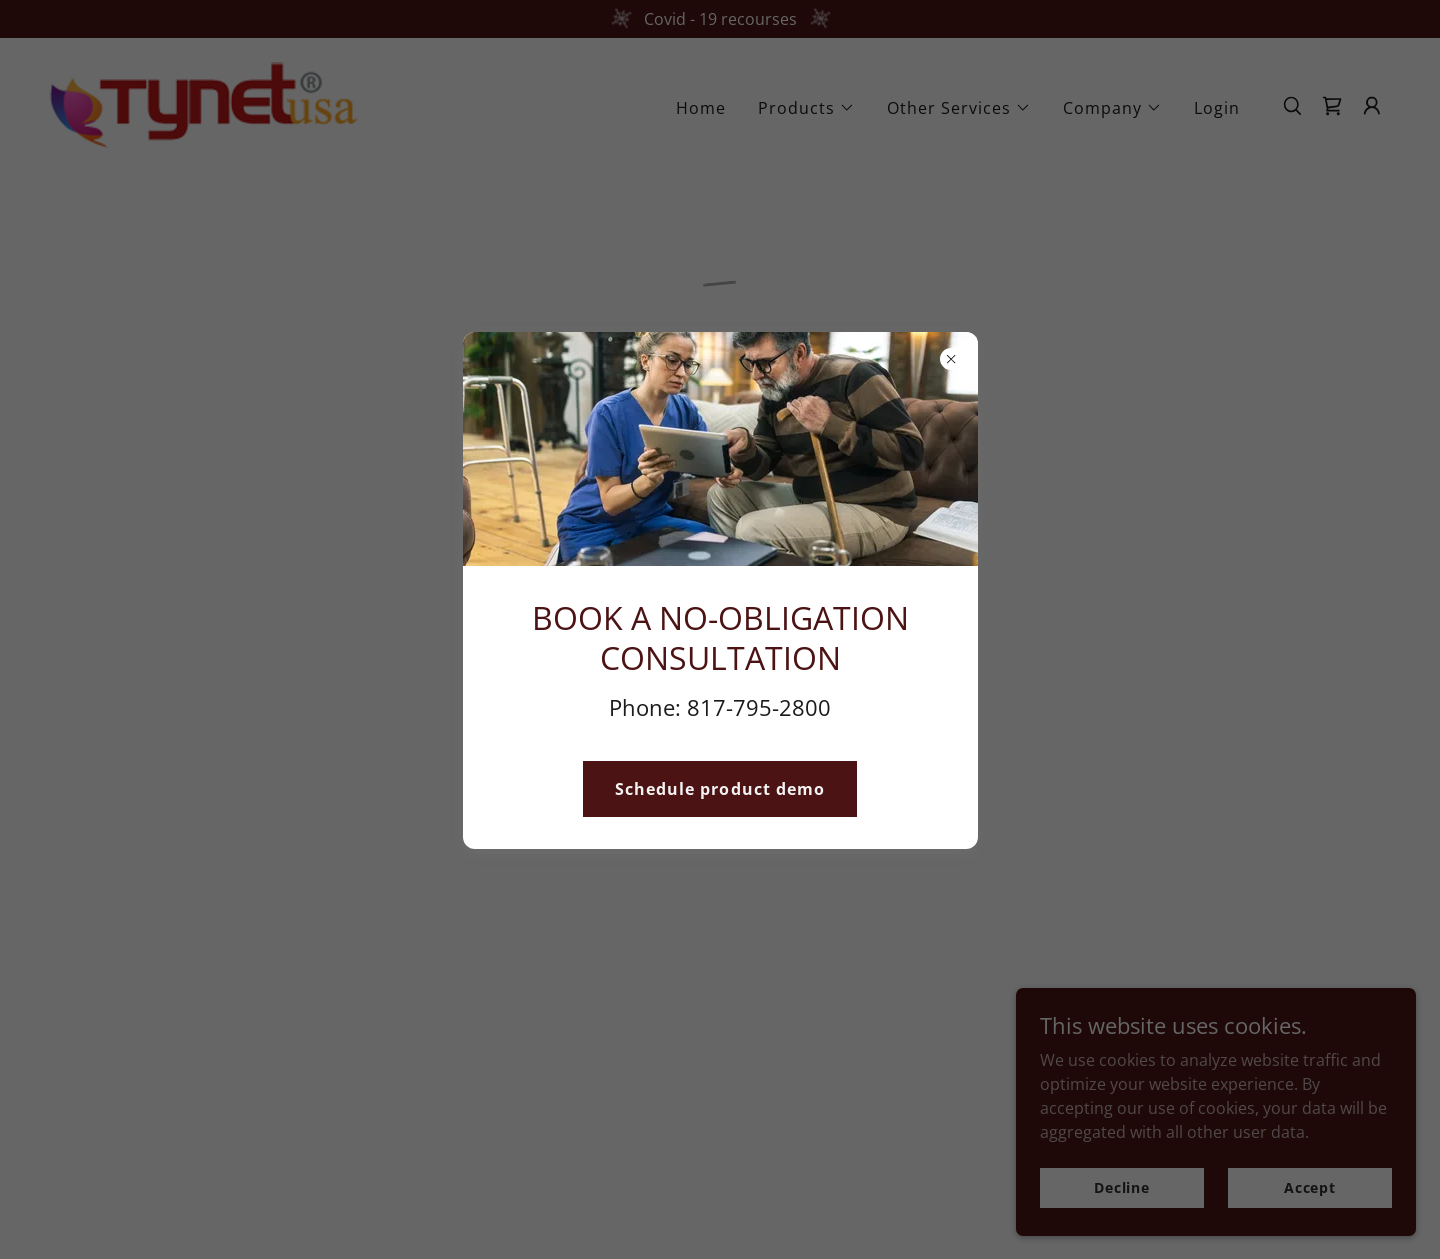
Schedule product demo (719, 789)
